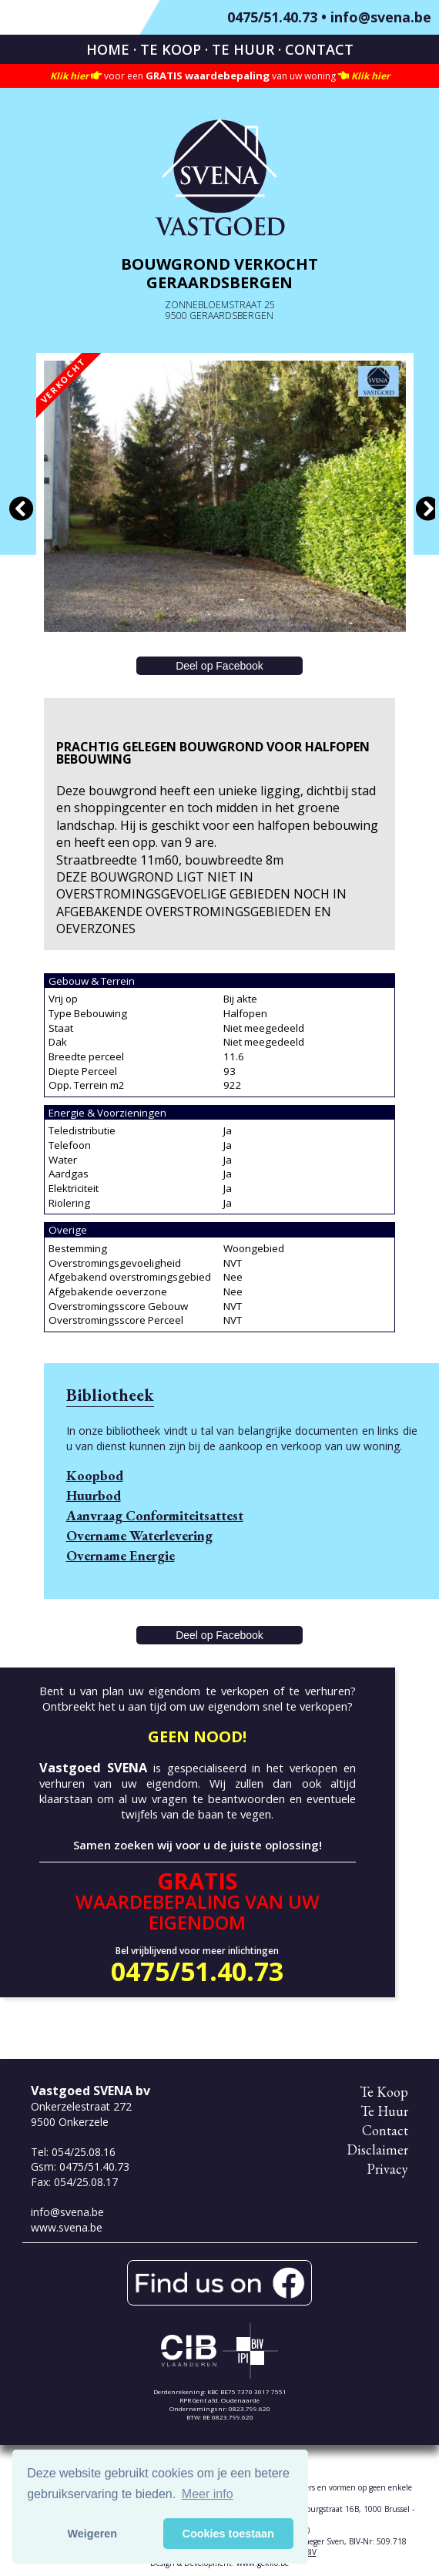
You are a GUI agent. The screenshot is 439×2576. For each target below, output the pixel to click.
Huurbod (93, 1495)
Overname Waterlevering (139, 1535)
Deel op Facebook (219, 666)
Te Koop (170, 49)
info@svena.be (380, 17)
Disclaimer (377, 2149)
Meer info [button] (207, 2493)
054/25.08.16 (84, 2151)
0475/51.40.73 (272, 17)
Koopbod (94, 1475)
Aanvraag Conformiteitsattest (154, 1515)
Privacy (387, 2169)
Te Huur (243, 49)
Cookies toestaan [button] (228, 2533)
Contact (319, 49)
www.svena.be (66, 2227)
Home (107, 49)
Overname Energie (120, 1555)
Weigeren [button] (93, 2533)
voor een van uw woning (220, 75)
